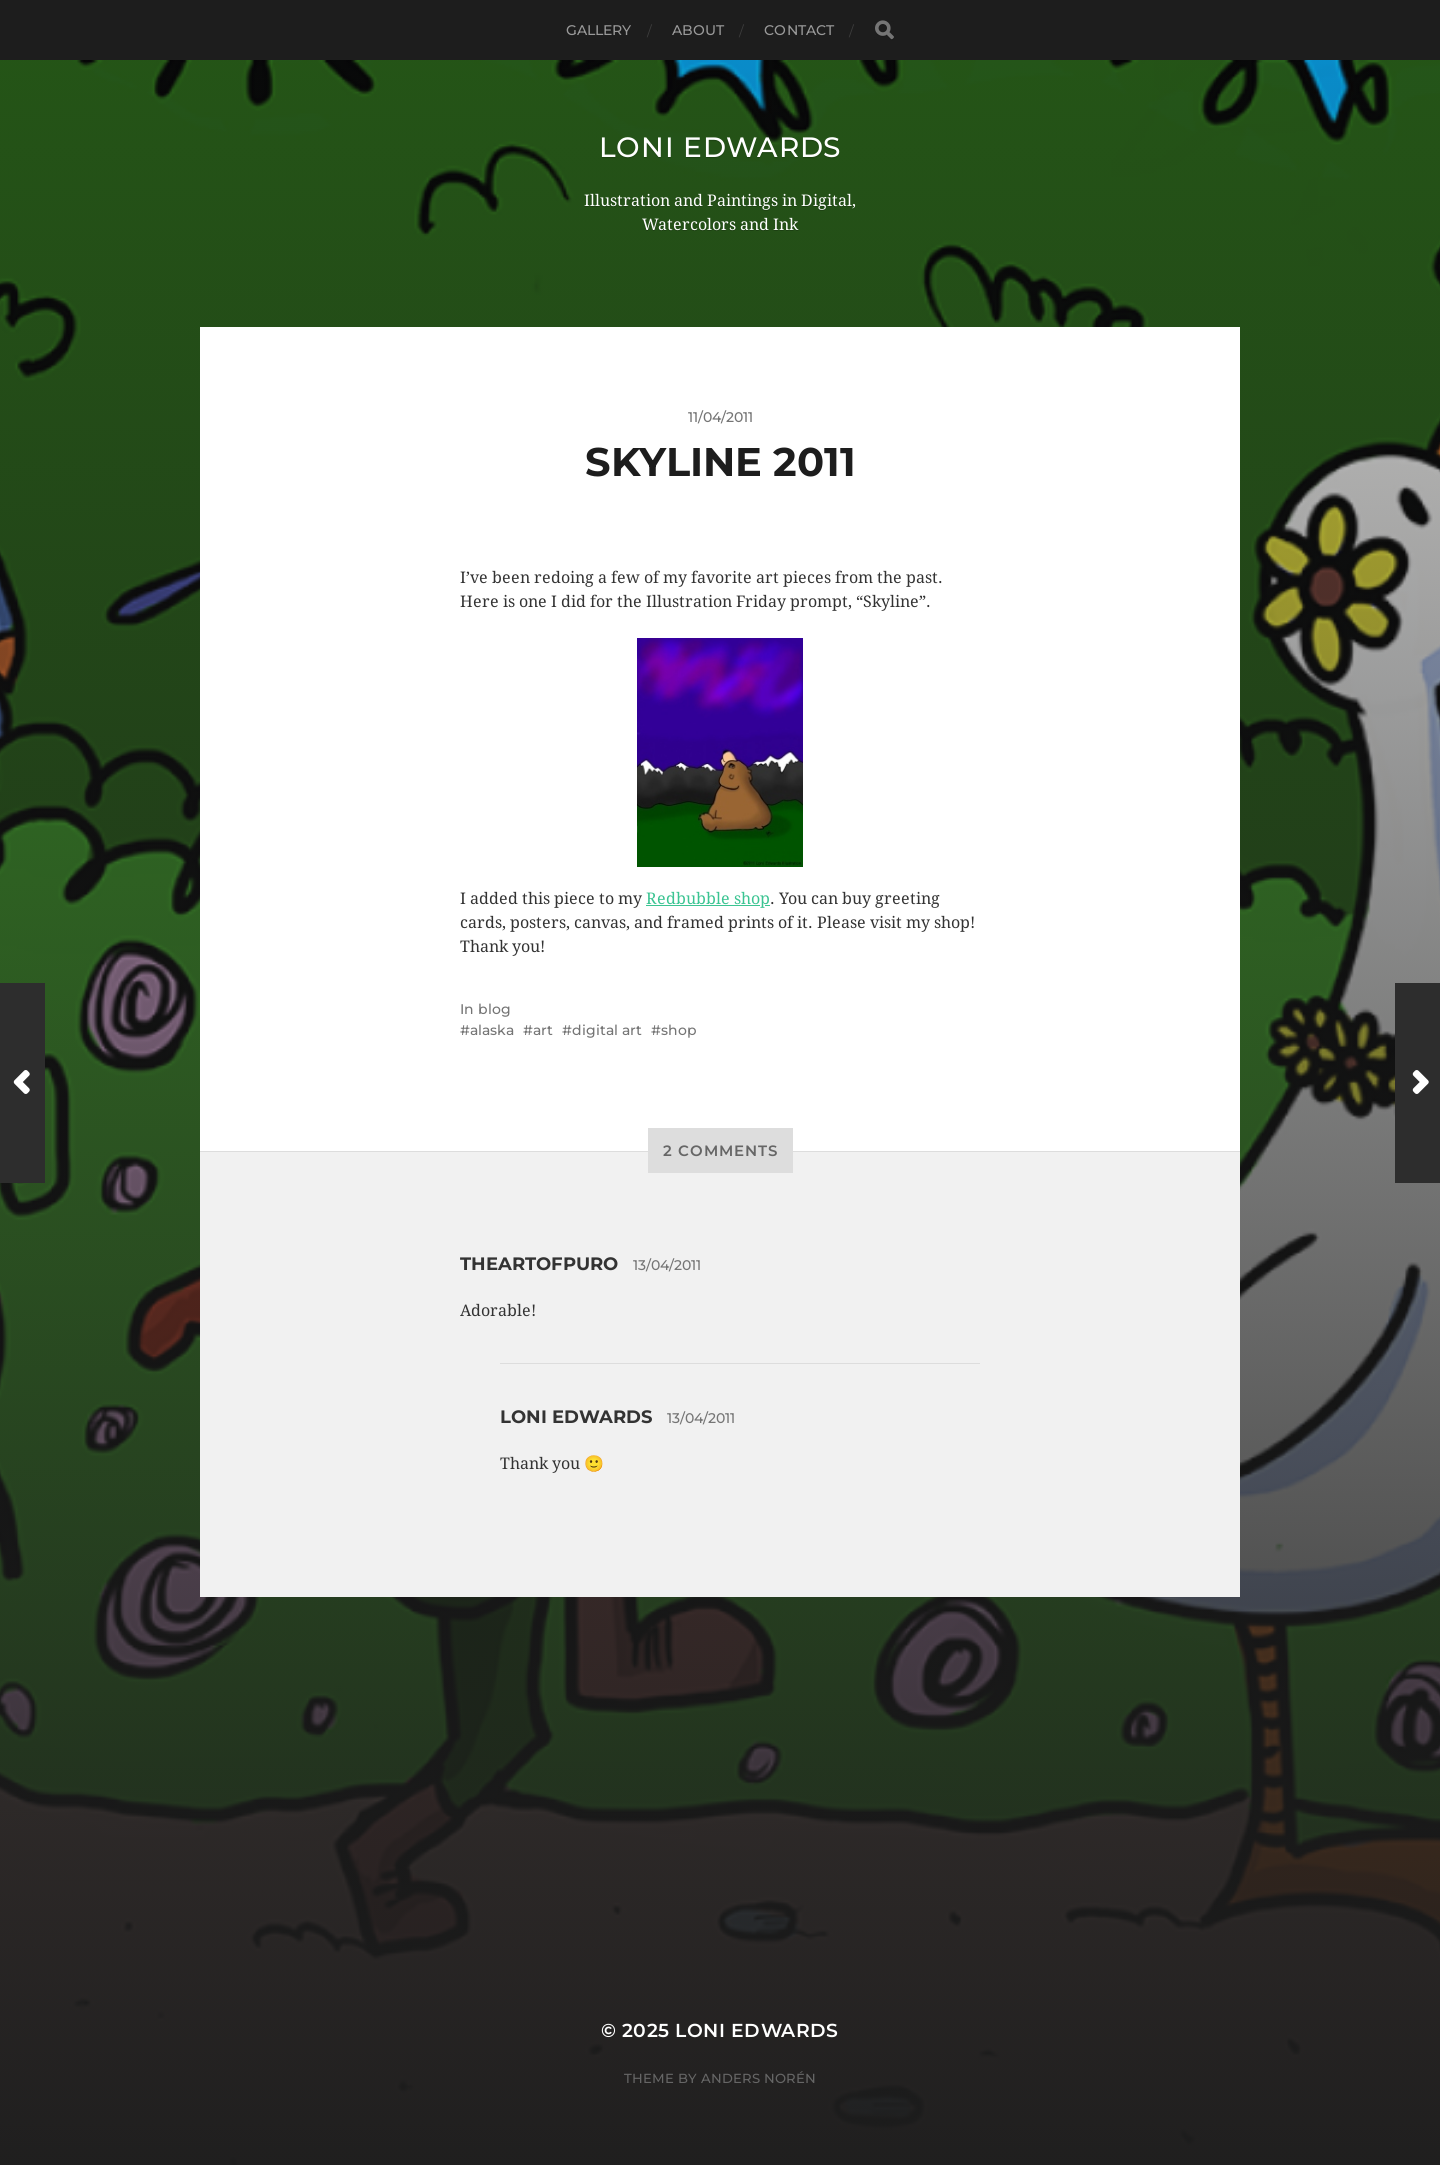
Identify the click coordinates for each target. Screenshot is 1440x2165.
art (543, 1030)
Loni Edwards (720, 147)
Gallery (599, 30)
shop (679, 1030)
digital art (607, 1030)
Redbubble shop (708, 898)
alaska (492, 1030)
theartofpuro (539, 1264)
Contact (799, 30)
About (698, 30)
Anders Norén (758, 2078)
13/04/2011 (667, 1265)
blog (494, 1009)
